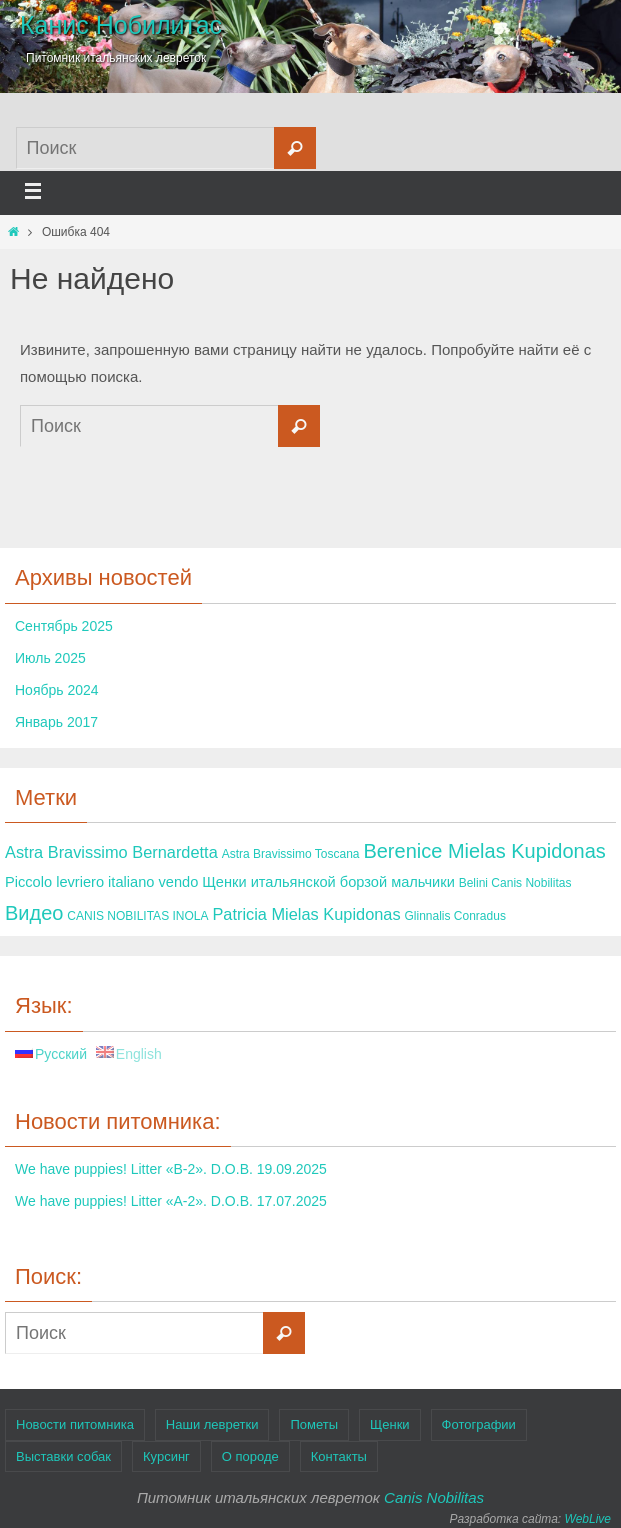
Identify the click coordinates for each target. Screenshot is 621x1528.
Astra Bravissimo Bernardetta (111, 852)
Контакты (339, 1456)
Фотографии (479, 1424)
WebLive (588, 1519)
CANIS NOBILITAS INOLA (137, 916)
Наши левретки (212, 1424)
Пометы (314, 1424)
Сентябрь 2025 (64, 626)
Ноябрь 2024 (57, 690)
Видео (34, 913)
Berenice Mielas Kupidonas (484, 851)
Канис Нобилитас (121, 25)
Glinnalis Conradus (455, 916)
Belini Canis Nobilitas (515, 883)
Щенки (390, 1424)
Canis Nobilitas (434, 1497)
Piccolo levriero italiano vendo (101, 882)
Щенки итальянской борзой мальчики (328, 882)
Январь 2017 (56, 722)
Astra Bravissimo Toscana (291, 854)
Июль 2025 (50, 658)
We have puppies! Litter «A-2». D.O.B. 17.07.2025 (171, 1201)
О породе (250, 1456)
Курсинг (166, 1456)
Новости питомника (75, 1424)
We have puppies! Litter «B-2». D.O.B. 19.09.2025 (171, 1169)
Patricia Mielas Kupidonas (306, 914)
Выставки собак (63, 1456)
